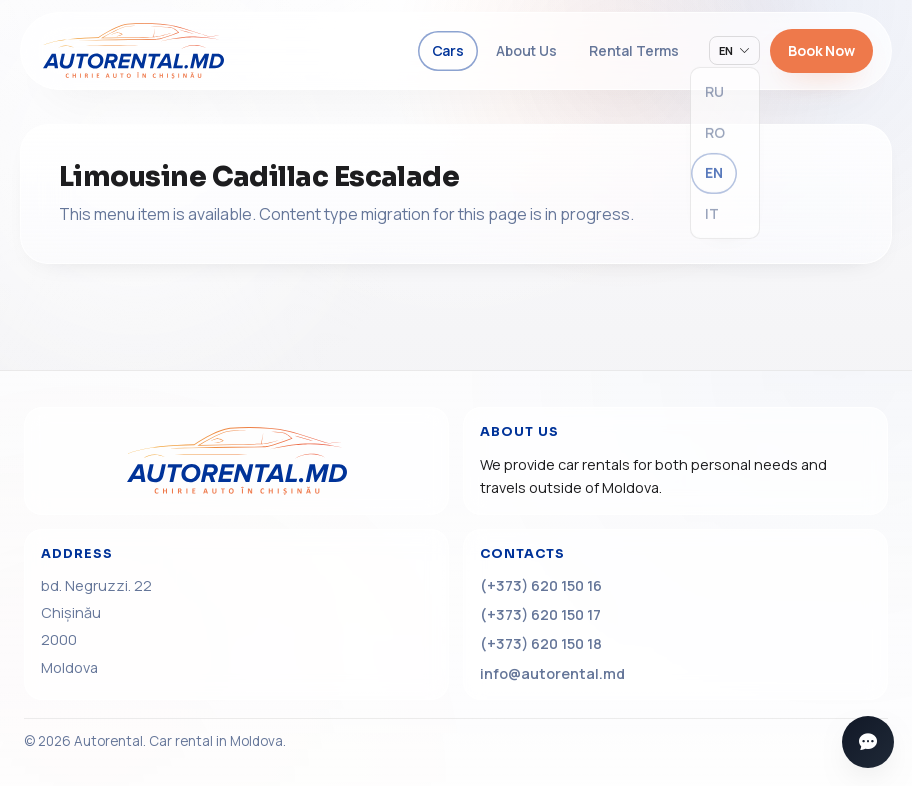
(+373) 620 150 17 (540, 614)
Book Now (821, 50)
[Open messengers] (868, 742)
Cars (448, 50)
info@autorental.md (552, 673)
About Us (526, 50)
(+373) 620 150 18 (541, 643)
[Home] (236, 461)
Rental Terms (634, 50)
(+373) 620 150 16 (541, 585)
